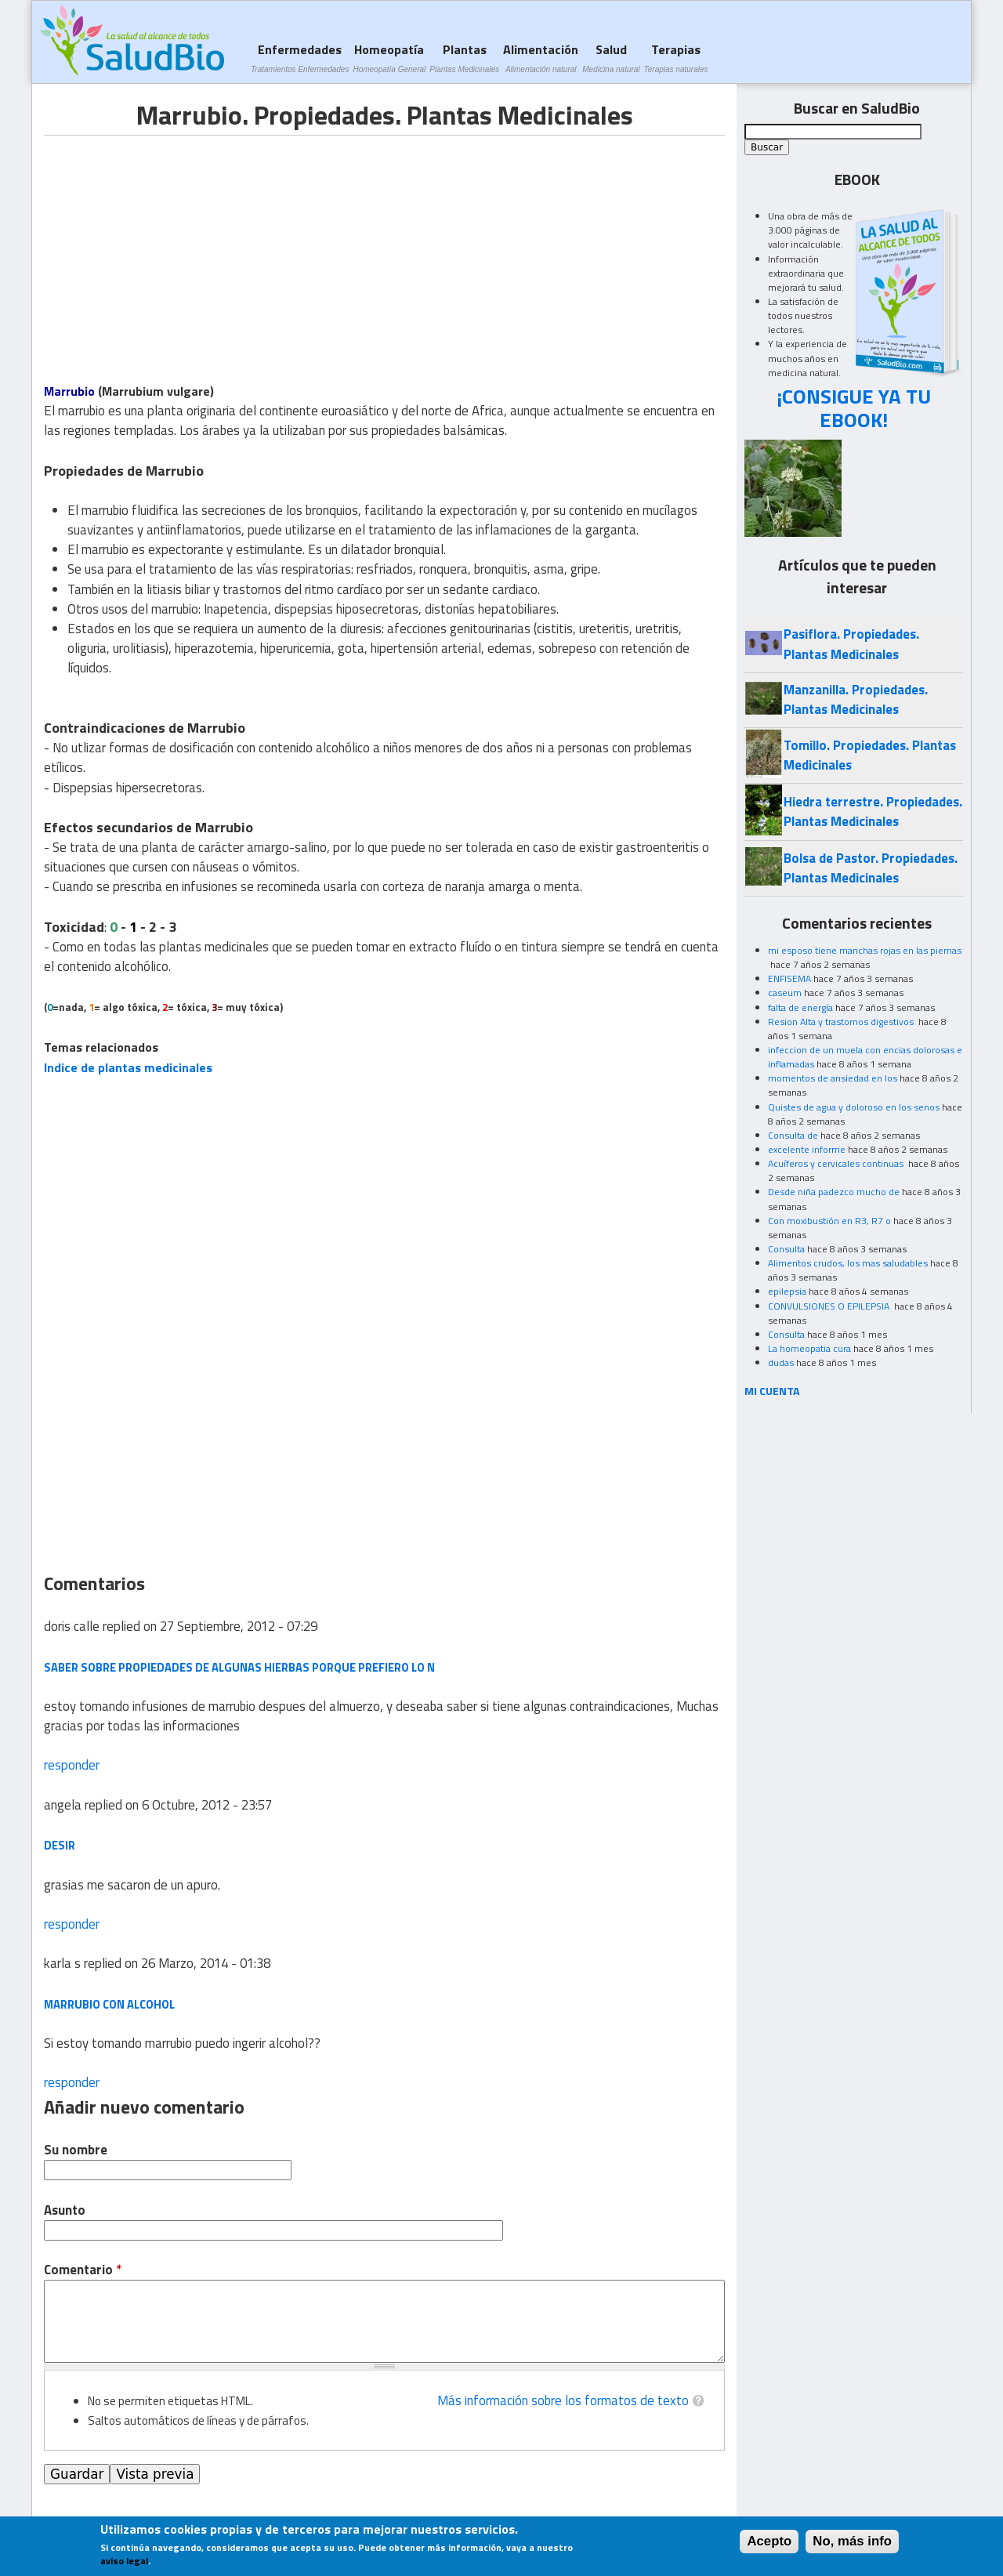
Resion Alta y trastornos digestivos (842, 1021)
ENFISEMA (789, 978)
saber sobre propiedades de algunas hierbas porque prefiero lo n (239, 1667)
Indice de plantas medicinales (128, 1067)
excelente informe (806, 1149)
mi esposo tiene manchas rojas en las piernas (864, 950)
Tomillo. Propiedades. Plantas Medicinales (870, 755)
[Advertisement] (175, 245)
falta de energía (800, 1007)
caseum (785, 992)
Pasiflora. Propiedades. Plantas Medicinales (851, 644)
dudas (781, 1362)
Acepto (769, 2541)
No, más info (852, 2541)
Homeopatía (389, 57)
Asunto (64, 2210)
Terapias (676, 57)
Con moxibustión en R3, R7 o (829, 1220)
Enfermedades (300, 57)
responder (72, 1765)
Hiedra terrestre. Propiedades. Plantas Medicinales (873, 811)
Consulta (786, 1248)
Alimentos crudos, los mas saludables (848, 1262)
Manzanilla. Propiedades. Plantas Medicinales (856, 699)
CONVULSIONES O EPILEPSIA (830, 1306)
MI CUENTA (772, 1390)
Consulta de (793, 1135)
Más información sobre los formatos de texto (563, 2400)
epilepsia (787, 1291)
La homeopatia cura (809, 1348)
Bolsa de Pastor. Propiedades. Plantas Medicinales (871, 868)
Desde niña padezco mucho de (834, 1191)
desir (59, 1845)
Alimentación (540, 57)
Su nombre (75, 2150)
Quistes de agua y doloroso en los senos (854, 1107)
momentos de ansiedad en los (832, 1078)
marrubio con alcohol (109, 2004)
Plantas (464, 57)
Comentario (82, 2270)
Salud (610, 57)
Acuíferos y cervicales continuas (837, 1163)
